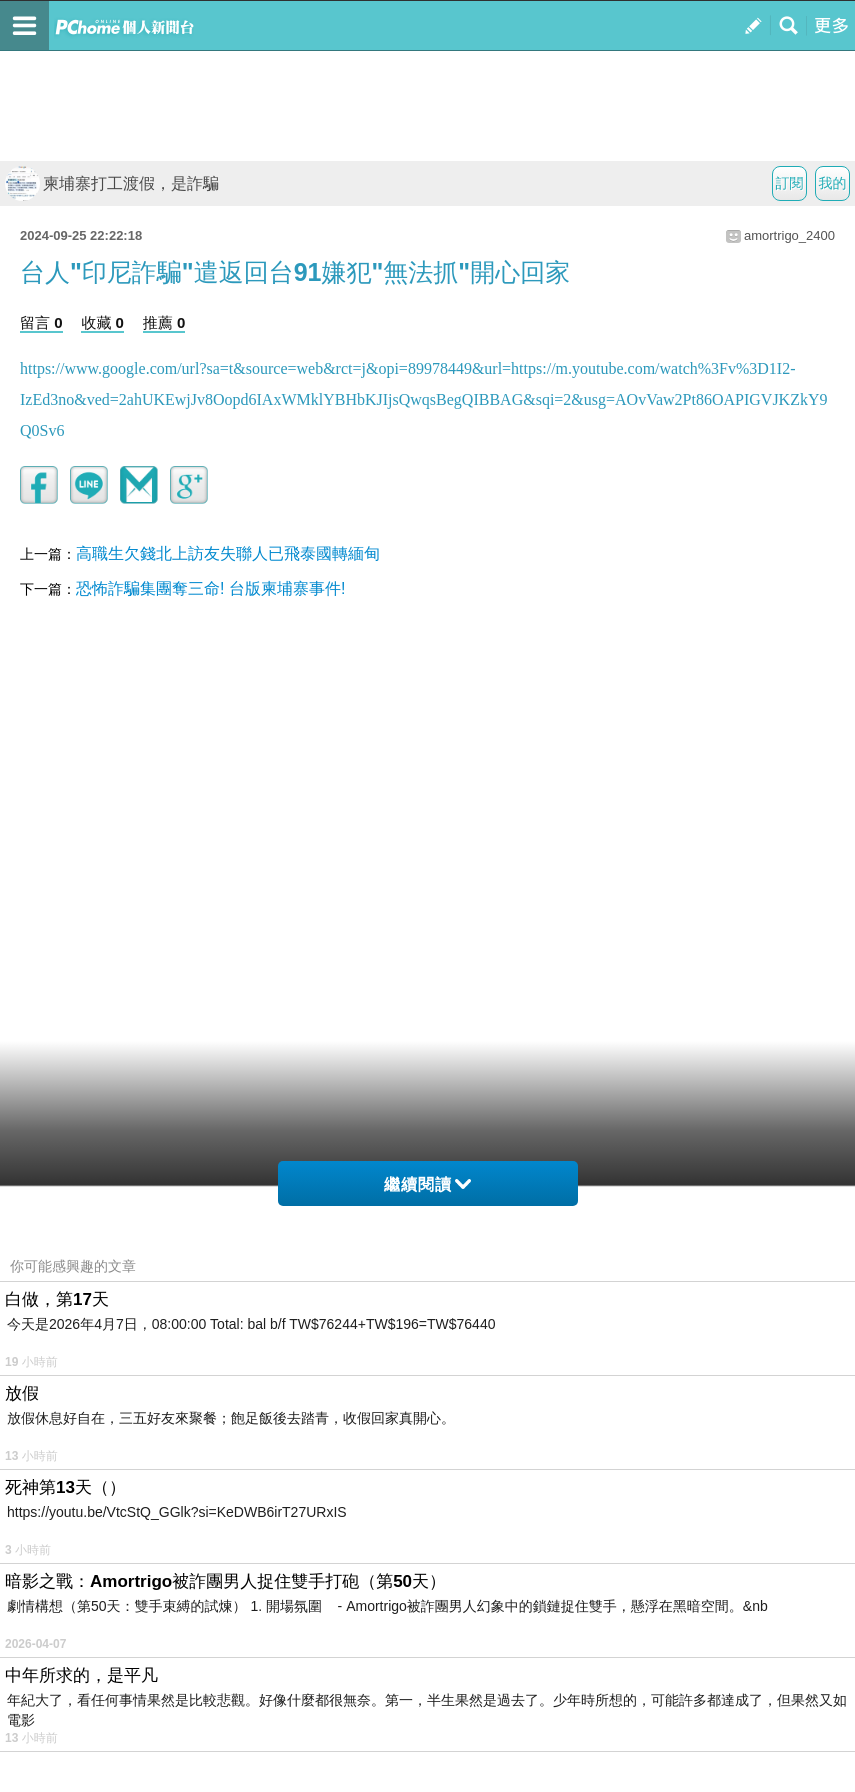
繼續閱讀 (427, 1184)
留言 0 (41, 322)
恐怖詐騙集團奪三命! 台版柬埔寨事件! (210, 588)
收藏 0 (102, 322)
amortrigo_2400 (789, 235)
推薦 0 (164, 322)
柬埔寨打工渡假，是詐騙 (112, 183)
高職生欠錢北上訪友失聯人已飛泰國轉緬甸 (228, 553)
